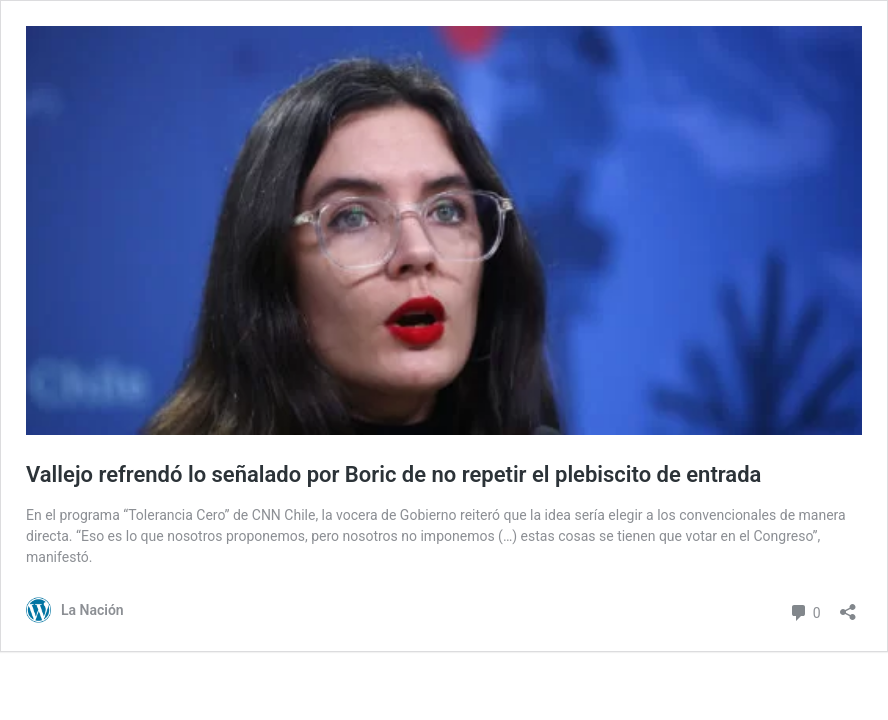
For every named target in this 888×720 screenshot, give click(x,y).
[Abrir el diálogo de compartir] (848, 605)
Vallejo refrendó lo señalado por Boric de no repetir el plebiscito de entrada (393, 474)
